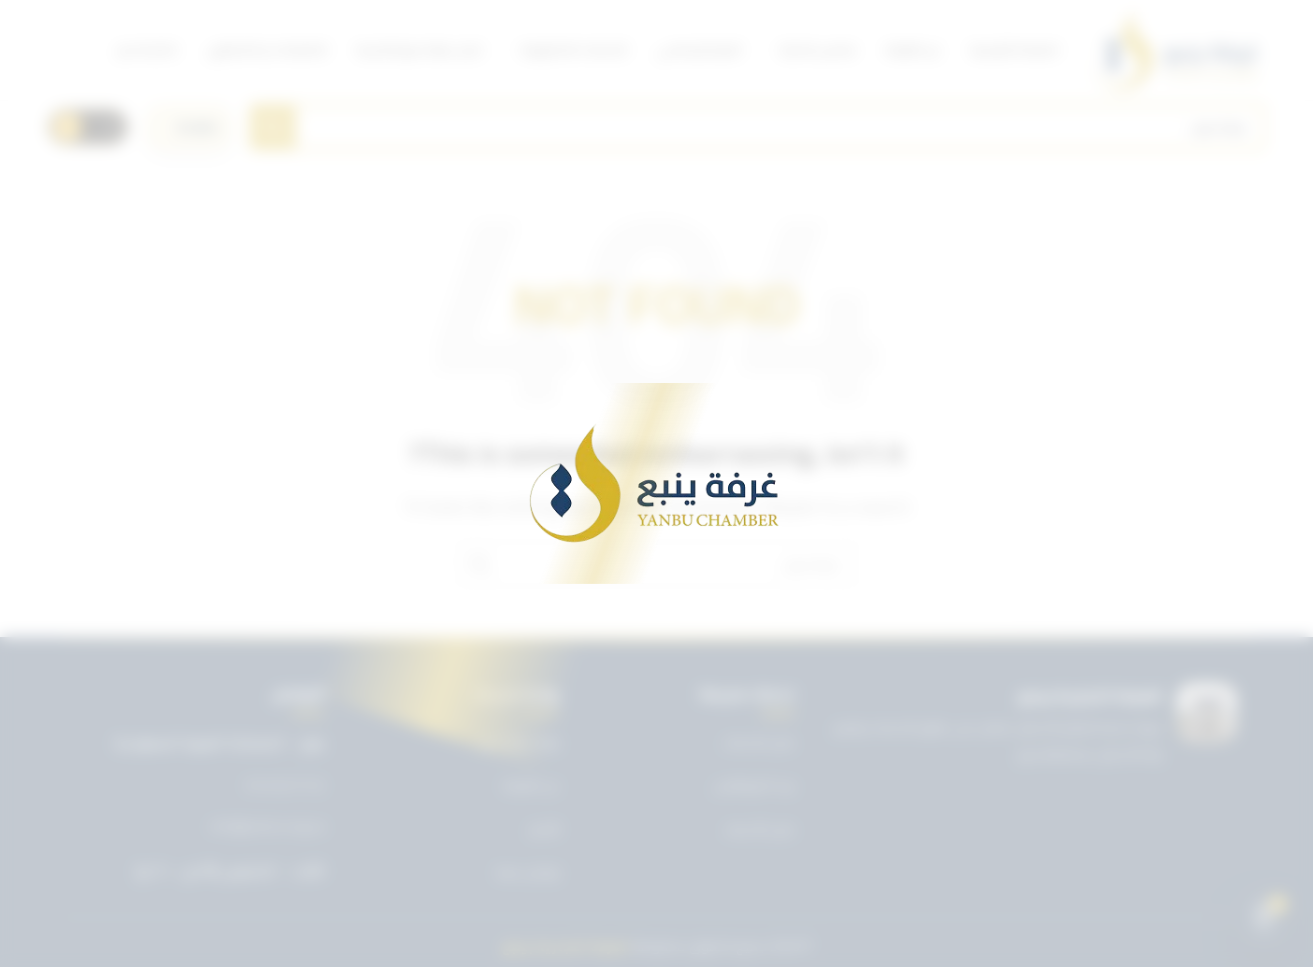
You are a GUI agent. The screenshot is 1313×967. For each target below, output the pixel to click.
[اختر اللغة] (189, 127)
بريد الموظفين (754, 785)
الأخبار (544, 829)
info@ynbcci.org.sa (267, 827)
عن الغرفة (531, 785)
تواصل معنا (528, 872)
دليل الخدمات (758, 742)
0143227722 (285, 786)
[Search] (757, 127)
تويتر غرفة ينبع (519, 742)
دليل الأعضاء (759, 829)
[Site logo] (1177, 50)
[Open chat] (1264, 918)
